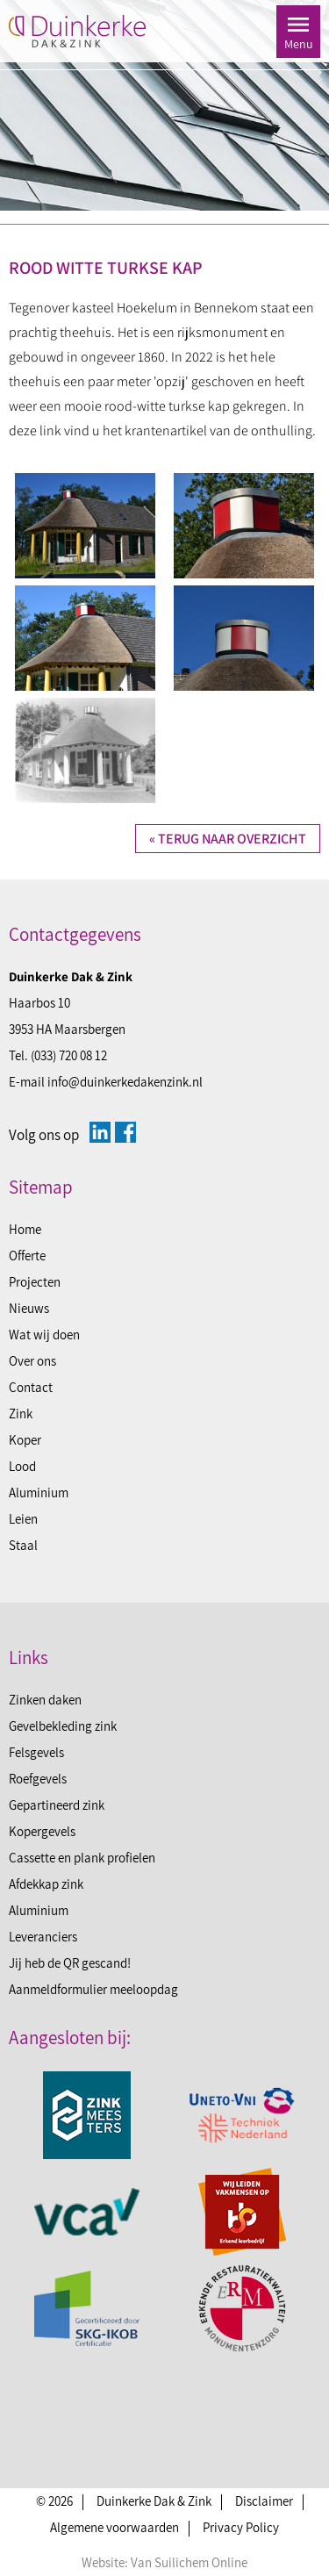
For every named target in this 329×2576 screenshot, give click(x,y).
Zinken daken (45, 1699)
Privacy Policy (241, 2527)
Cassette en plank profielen (82, 1857)
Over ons (32, 1361)
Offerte (27, 1255)
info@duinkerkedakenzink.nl (125, 1081)
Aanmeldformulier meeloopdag (93, 1989)
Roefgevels (38, 1778)
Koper (25, 1440)
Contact (31, 1387)
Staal (23, 1545)
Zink (20, 1413)
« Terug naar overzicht (227, 838)
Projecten (35, 1282)
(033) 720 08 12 (69, 1055)
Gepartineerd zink (56, 1805)
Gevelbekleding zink (63, 1726)
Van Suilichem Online (189, 2562)
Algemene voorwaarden (114, 2527)
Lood (22, 1466)
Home (25, 1229)
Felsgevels (36, 1752)
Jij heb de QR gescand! (70, 1963)
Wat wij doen (44, 1334)
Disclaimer (264, 2501)
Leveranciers (43, 1936)
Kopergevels (42, 1831)
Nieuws (29, 1308)
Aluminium (38, 1492)
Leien (23, 1518)
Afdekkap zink (46, 1884)
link (50, 430)
